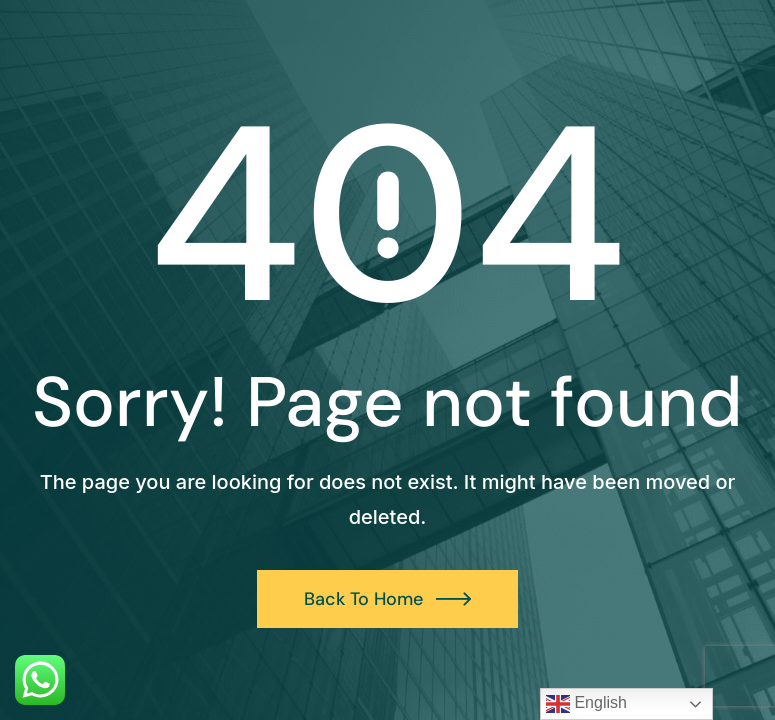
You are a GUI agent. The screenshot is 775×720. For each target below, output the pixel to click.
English (586, 704)
